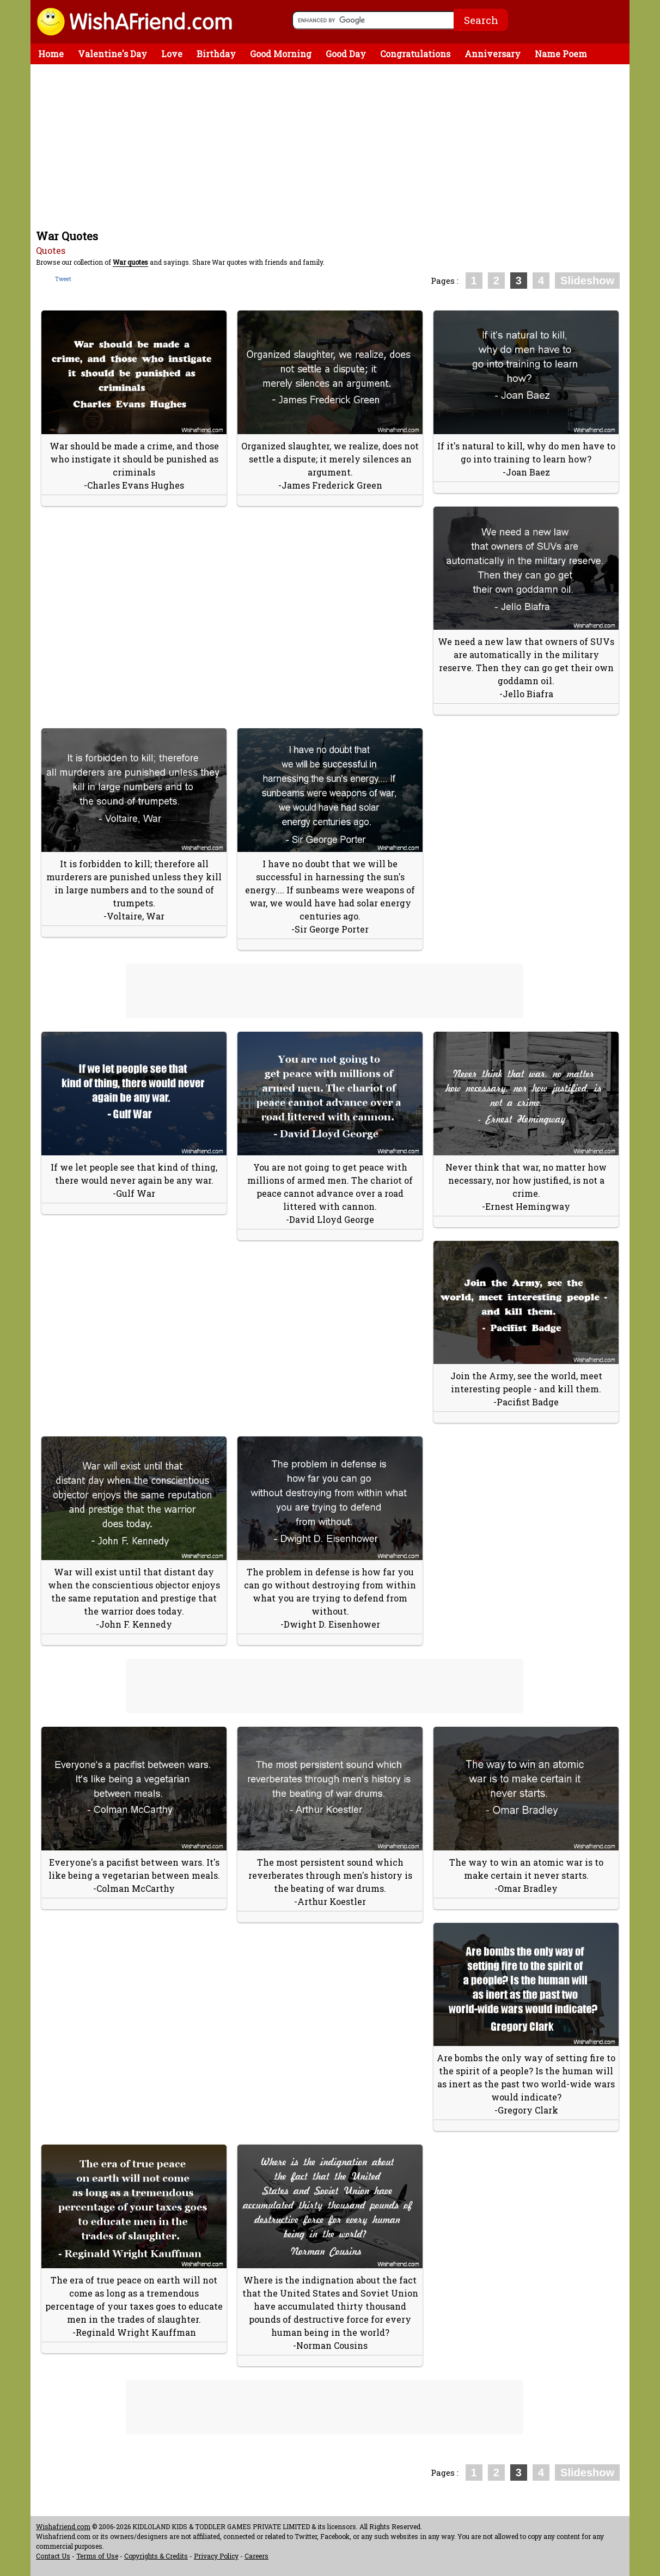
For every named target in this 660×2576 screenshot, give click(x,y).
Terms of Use (97, 2555)
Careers (256, 2555)
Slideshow (587, 281)
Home (51, 53)
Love (171, 53)
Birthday (216, 53)
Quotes (50, 250)
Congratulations (415, 53)
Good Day (346, 53)
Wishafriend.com (63, 2526)
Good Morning (280, 53)
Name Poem (561, 53)
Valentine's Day (112, 53)
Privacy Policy (216, 2555)
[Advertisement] (333, 146)
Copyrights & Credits (156, 2555)
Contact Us (53, 2555)
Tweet (63, 279)
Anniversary (493, 53)
